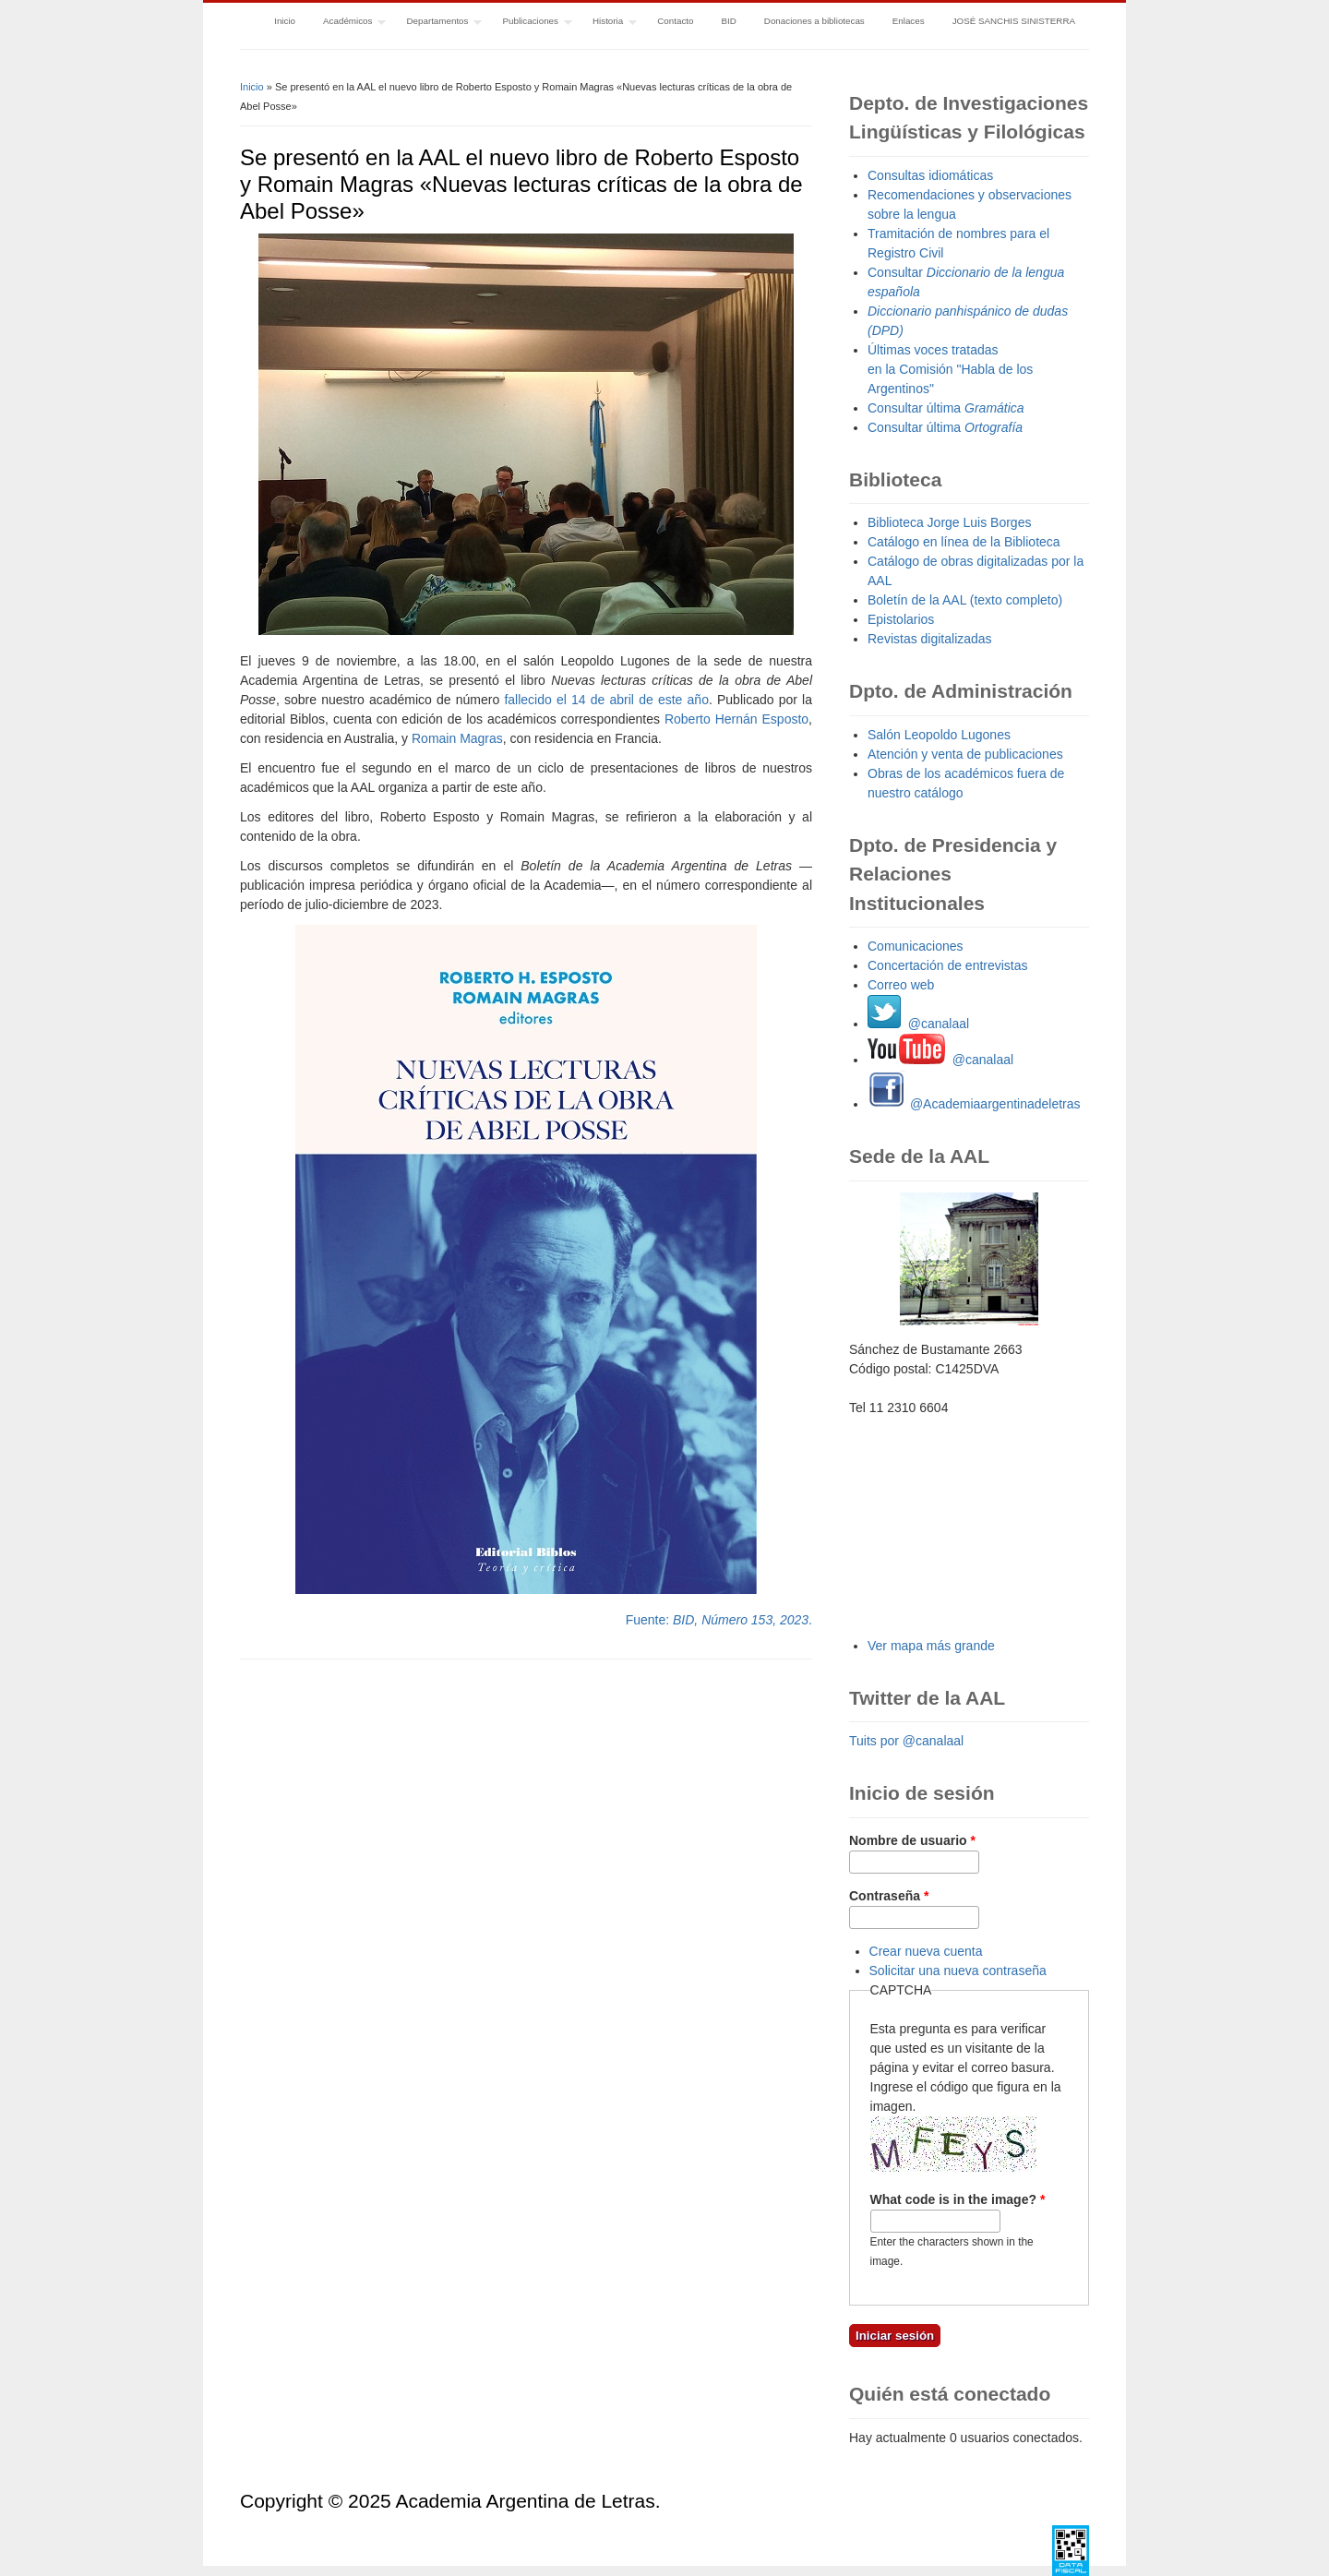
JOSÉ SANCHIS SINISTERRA (1013, 21)
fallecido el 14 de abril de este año (606, 699)
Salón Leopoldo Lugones (939, 734)
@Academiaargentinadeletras (974, 1103)
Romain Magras (457, 738)
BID (728, 21)
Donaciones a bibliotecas (814, 21)
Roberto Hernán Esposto (736, 719)
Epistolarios (901, 619)
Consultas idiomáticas (930, 175)
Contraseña (888, 1895)
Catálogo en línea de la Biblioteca (964, 541)
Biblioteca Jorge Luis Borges (949, 522)
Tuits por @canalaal (906, 1740)
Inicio (284, 21)
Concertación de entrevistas (948, 965)
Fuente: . (719, 1619)
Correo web (901, 984)
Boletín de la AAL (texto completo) (965, 600)
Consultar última (946, 408)
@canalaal (918, 1023)
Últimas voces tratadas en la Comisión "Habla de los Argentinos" (950, 369)
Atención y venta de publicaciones (965, 754)
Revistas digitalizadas (930, 638)
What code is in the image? (958, 2199)
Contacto (675, 21)
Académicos (347, 23)
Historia (608, 23)
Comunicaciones (916, 946)
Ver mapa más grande (931, 1645)
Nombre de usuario (912, 1840)
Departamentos (437, 23)
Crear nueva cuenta (926, 1951)
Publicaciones (530, 23)
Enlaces (908, 21)
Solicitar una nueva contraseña (958, 1970)
